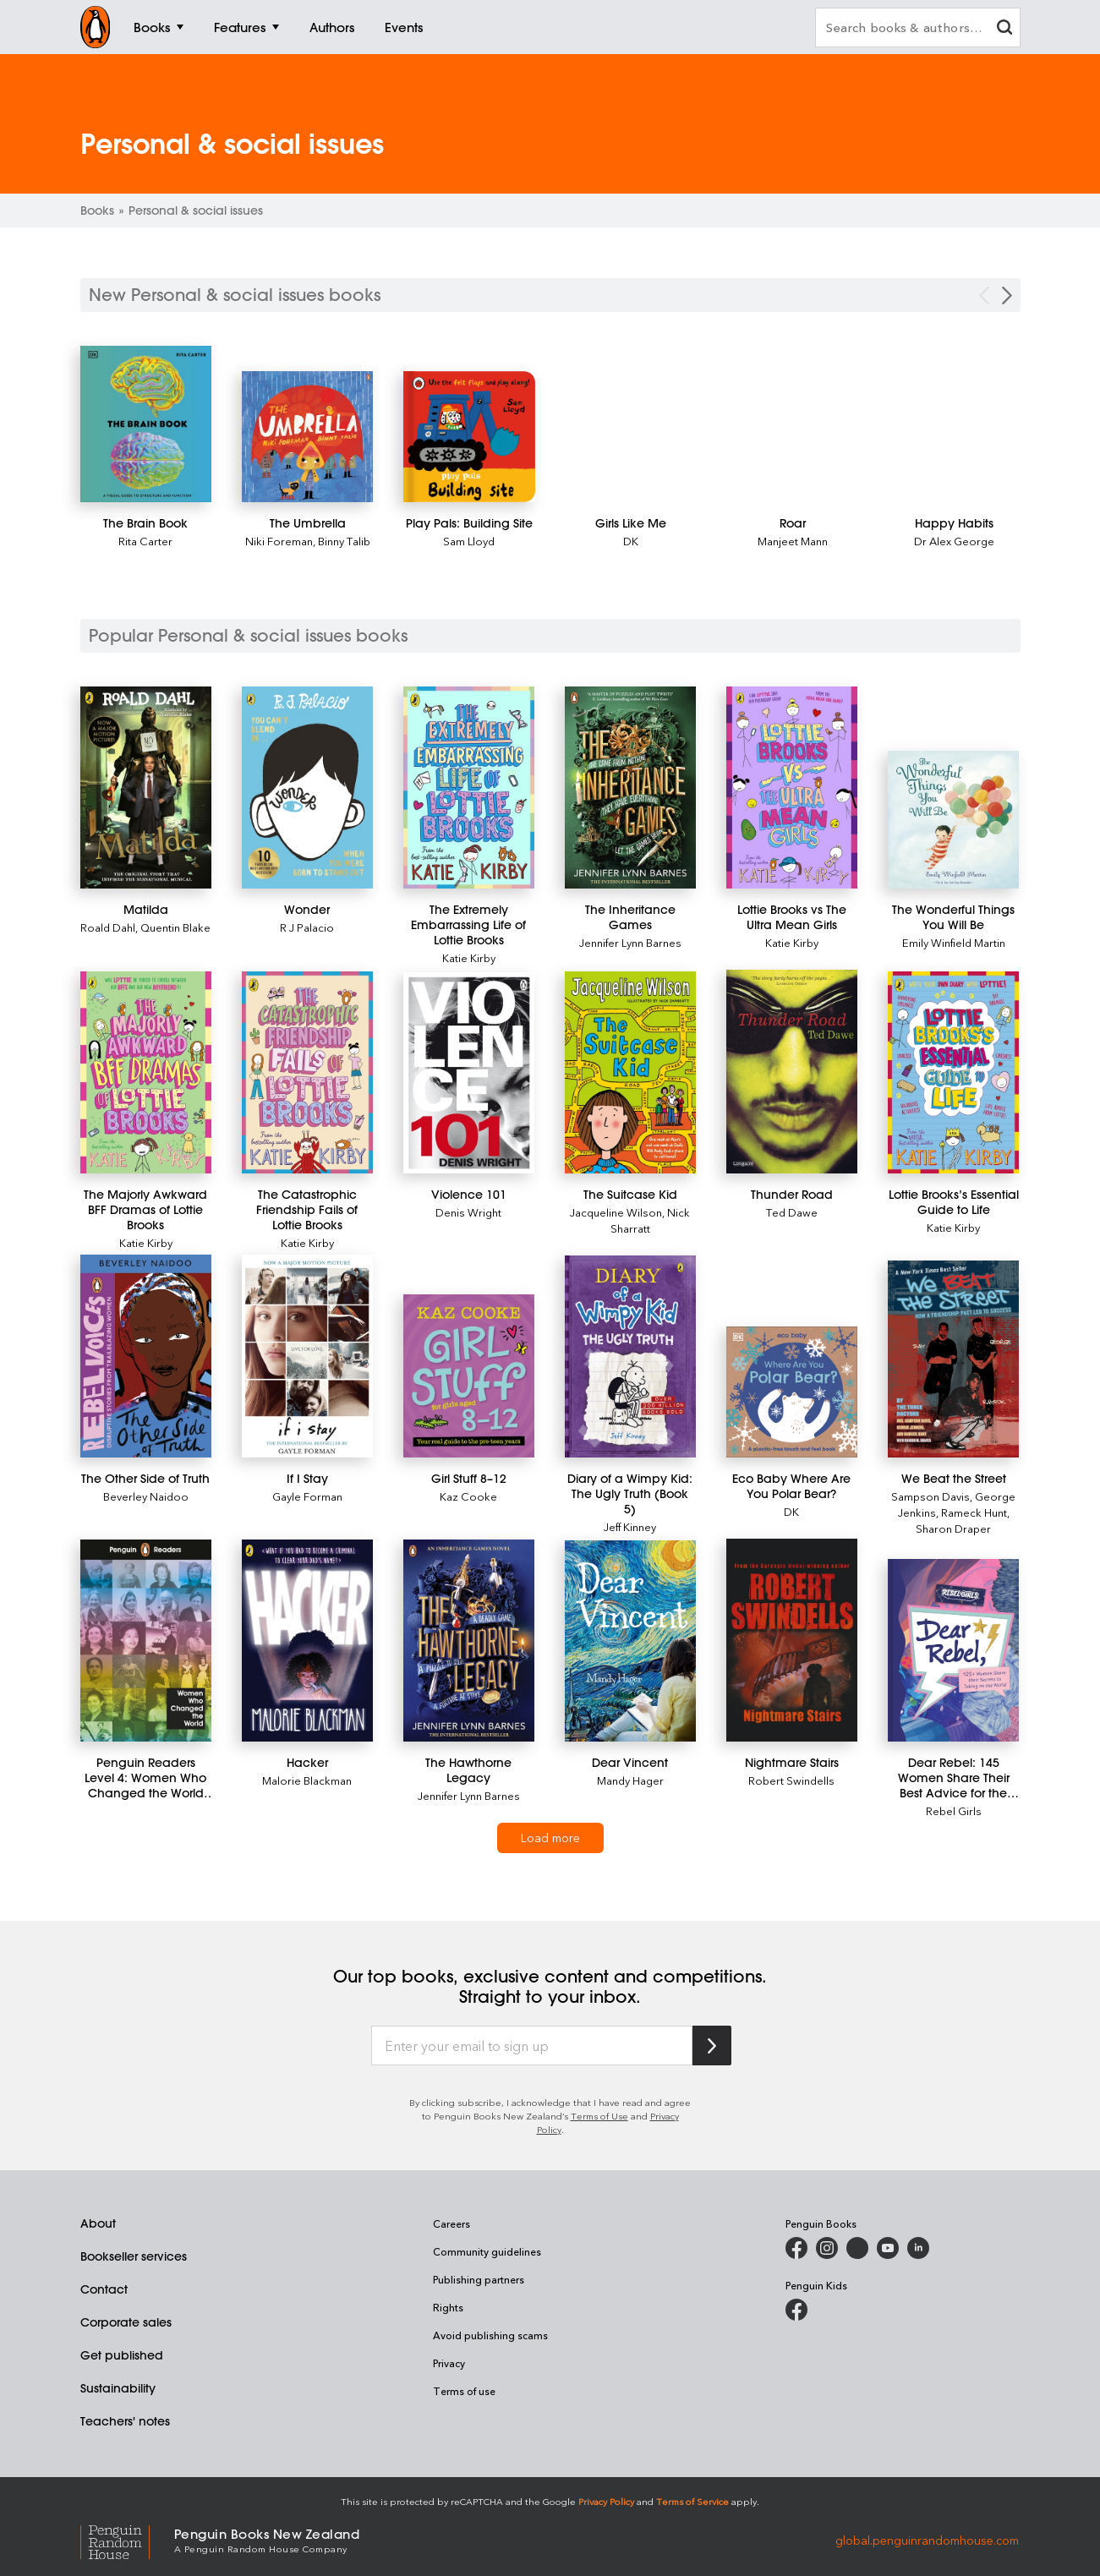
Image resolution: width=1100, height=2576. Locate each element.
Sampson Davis (930, 1496)
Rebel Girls (954, 1810)
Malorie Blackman (307, 1780)
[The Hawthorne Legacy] (468, 1641)
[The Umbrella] (308, 436)
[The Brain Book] (146, 424)
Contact (104, 2289)
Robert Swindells (791, 1780)
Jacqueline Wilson (616, 1212)
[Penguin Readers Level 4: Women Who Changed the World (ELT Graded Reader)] (145, 1641)
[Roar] (793, 523)
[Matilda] (145, 787)
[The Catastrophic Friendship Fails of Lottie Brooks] (307, 1072)
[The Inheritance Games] (630, 787)
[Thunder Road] (791, 1071)
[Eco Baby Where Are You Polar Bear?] (791, 1392)
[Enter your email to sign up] (532, 2045)
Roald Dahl (107, 927)
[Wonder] (307, 787)
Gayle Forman (307, 1496)
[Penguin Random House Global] (127, 2540)
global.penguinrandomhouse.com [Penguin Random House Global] (927, 2539)
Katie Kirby (468, 957)
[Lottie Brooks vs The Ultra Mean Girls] (791, 787)
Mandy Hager (630, 1780)
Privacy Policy (606, 2501)
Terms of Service (692, 2501)
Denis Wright (468, 1212)
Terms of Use (599, 2115)
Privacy (449, 2363)
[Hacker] (307, 1641)
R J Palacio (307, 927)
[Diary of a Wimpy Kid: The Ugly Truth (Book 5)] (630, 1356)
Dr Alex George (954, 541)
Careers (451, 2223)
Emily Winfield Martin (953, 942)
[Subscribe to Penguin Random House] (711, 2045)
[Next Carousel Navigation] (1007, 295)
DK (630, 541)
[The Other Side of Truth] (145, 1356)
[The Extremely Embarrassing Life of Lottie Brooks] (468, 787)
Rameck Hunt (974, 1512)
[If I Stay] (307, 1356)
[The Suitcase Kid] (630, 1072)
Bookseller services (133, 2256)
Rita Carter (145, 541)
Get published (121, 2355)
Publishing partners (478, 2279)
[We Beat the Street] (953, 1359)
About (98, 2223)
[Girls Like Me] (631, 523)
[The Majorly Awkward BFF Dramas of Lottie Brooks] (145, 1072)
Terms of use (464, 2390)
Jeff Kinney (630, 1526)
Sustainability (118, 2388)
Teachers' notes (125, 2421)
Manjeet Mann (793, 541)
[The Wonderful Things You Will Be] (953, 820)
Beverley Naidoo (146, 1496)
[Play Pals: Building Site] (469, 437)
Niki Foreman (279, 541)
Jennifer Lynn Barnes (630, 942)
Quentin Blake (175, 927)
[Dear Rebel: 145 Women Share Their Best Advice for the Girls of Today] (953, 1650)
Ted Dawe (792, 1212)
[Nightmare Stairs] (791, 1640)
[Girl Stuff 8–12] (468, 1376)
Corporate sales (126, 2322)
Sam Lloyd (469, 541)
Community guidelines (487, 2251)
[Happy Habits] (955, 523)
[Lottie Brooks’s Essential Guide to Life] (953, 1072)
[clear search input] (1004, 29)
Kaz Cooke (468, 1496)
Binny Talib (344, 541)
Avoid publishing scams (490, 2335)
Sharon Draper (953, 1528)
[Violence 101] (468, 1072)
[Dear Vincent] (630, 1641)
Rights (448, 2307)
